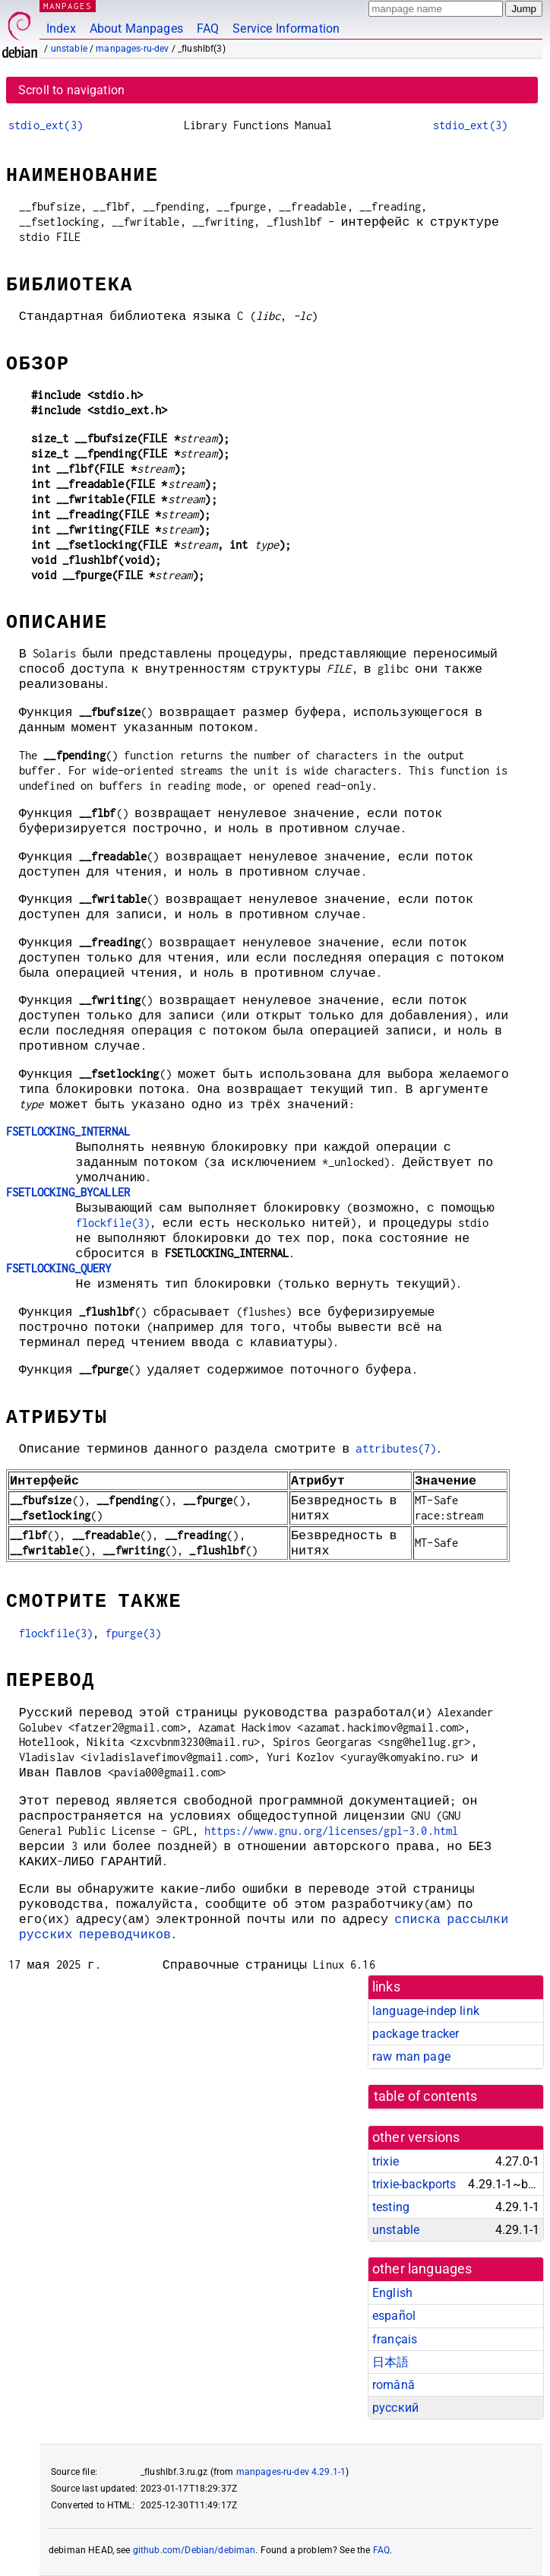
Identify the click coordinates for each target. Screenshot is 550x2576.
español (394, 2315)
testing (390, 2207)
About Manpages (136, 28)
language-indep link (425, 2011)
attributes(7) (396, 1448)
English (392, 2293)
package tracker (415, 2033)
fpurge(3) (133, 1633)
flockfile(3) (113, 1222)
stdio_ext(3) (45, 125)
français (394, 2339)
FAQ (208, 28)
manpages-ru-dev (132, 48)
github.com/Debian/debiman (194, 2550)
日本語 (390, 2362)
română (393, 2385)
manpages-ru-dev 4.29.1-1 (291, 2472)
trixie (385, 2161)
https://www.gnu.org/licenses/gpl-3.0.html (331, 1830)
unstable (69, 48)
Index (61, 28)
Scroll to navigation (71, 90)
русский (395, 2407)
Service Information (286, 28)
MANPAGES (67, 6)
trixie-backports (414, 2184)
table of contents (426, 2096)
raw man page (411, 2056)
